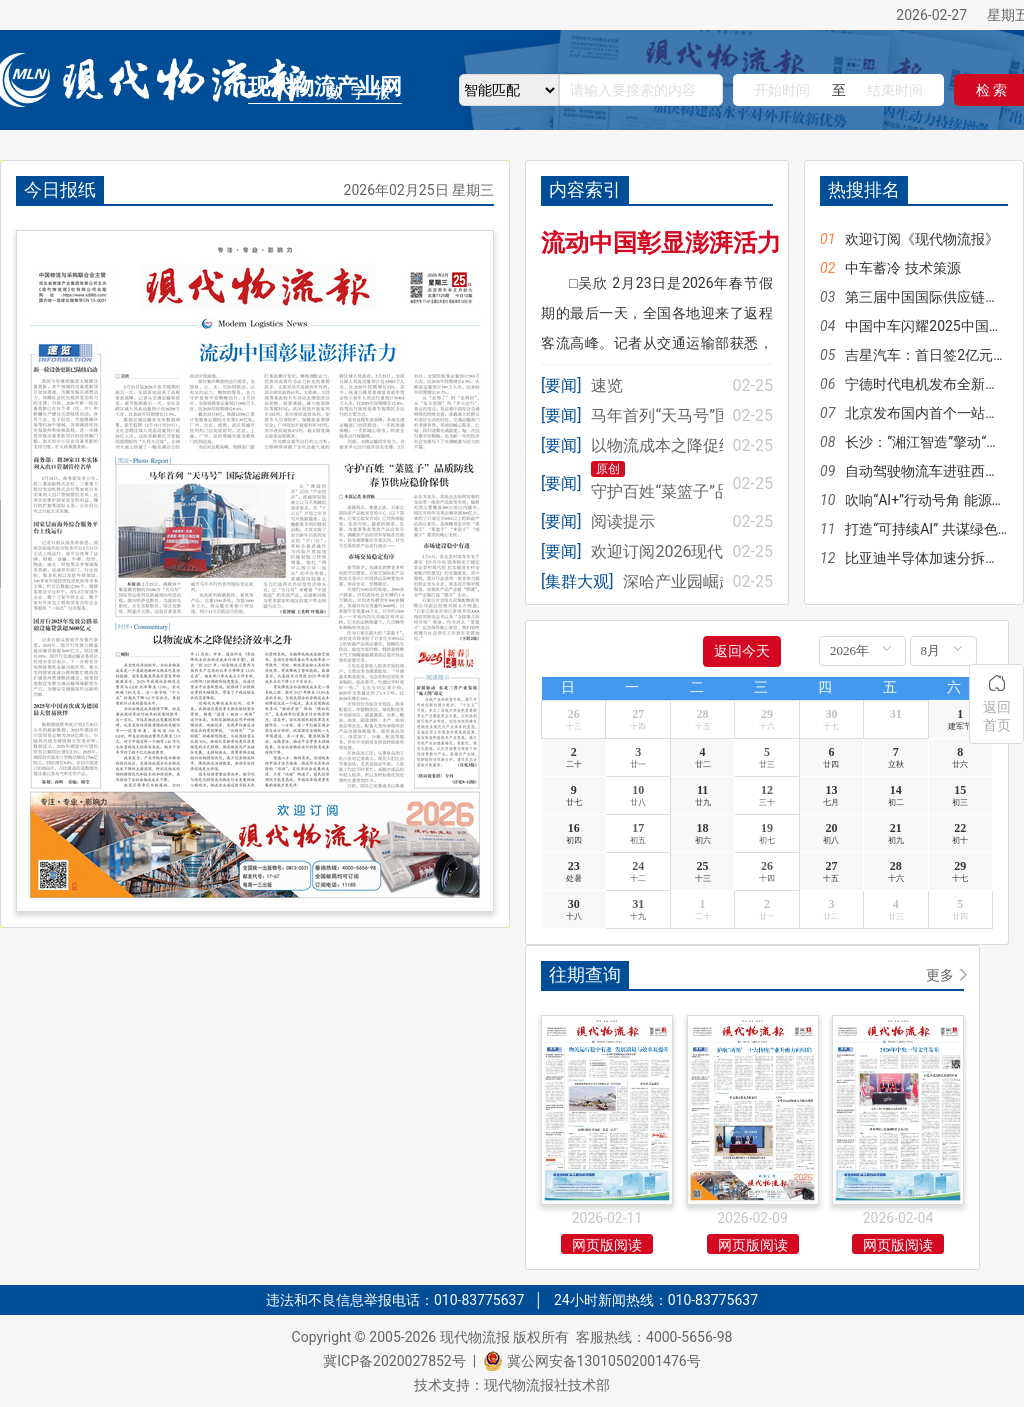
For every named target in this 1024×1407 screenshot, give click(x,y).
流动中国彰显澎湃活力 (661, 243)
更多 (940, 975)
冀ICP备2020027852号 (394, 1361)
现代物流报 (475, 1337)
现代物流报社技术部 (547, 1385)
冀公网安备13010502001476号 (604, 1361)
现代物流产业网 (325, 86)
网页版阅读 (607, 1245)
